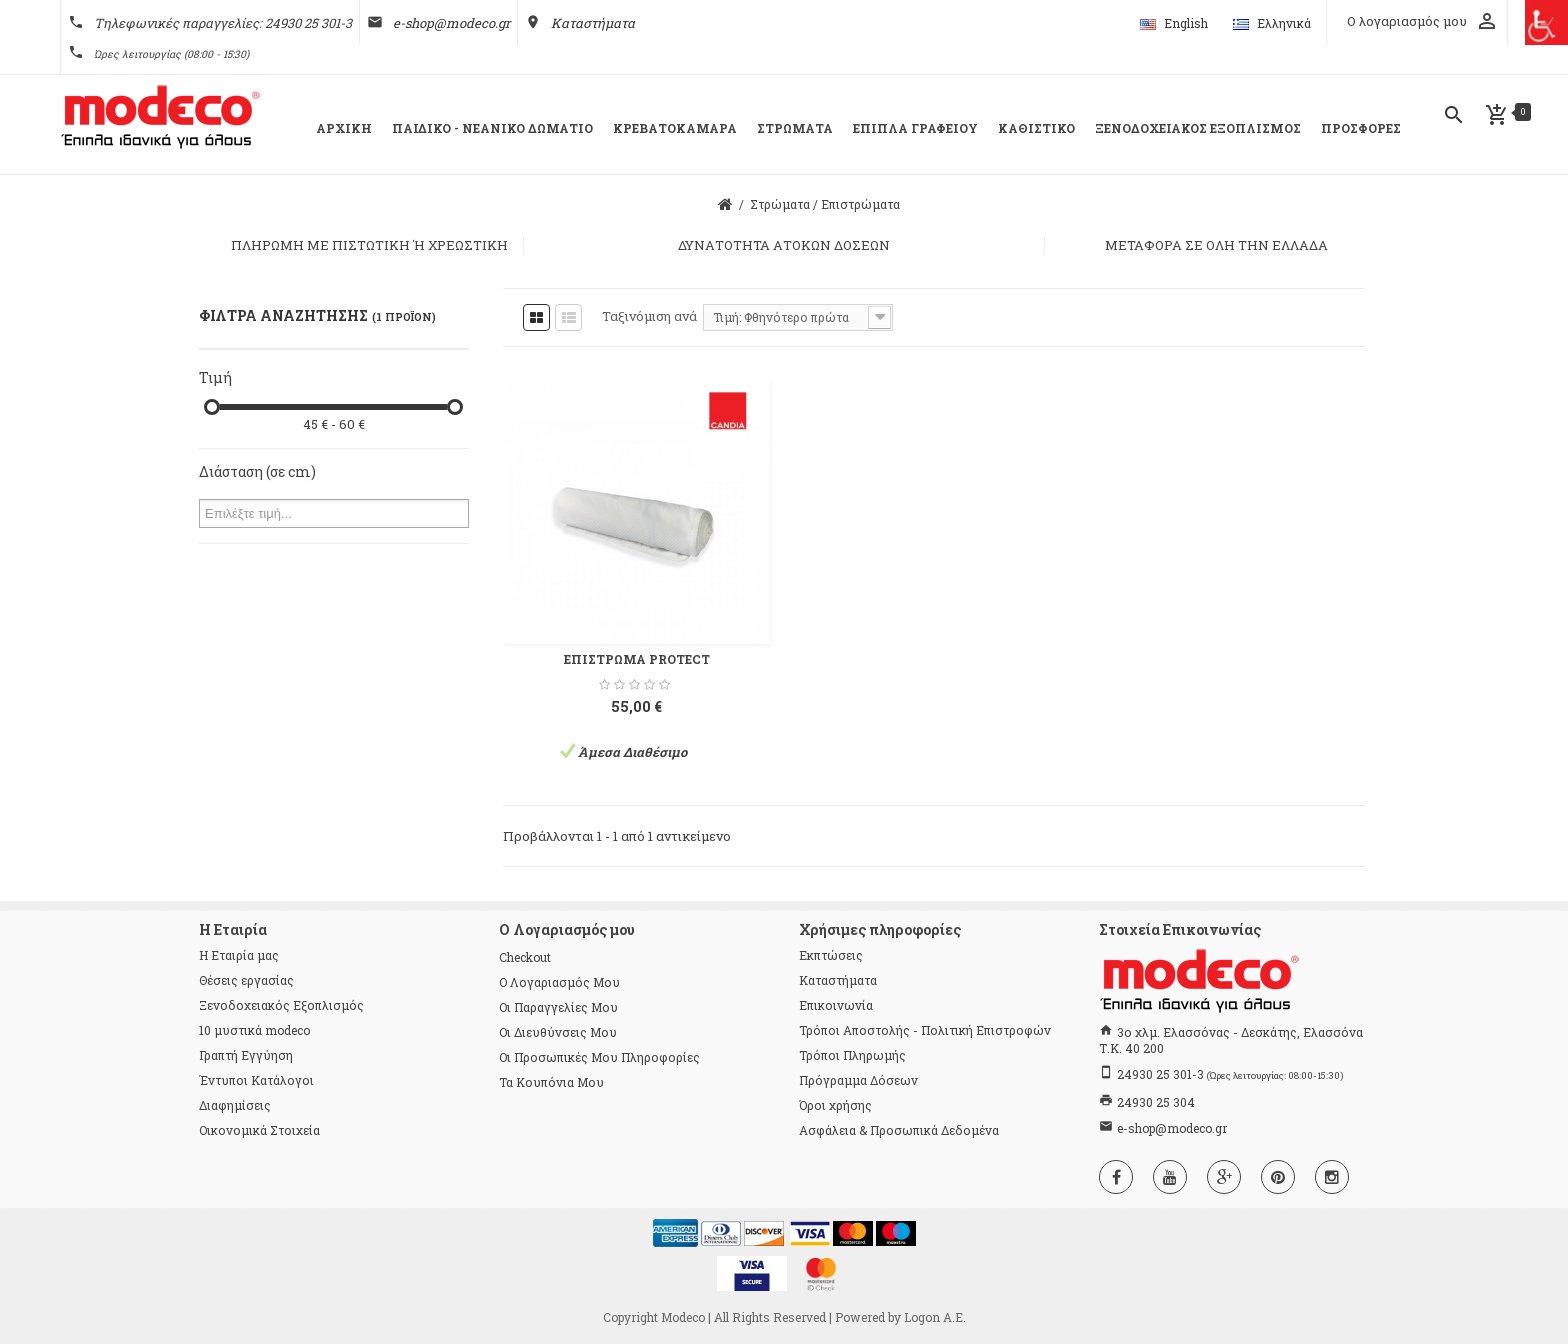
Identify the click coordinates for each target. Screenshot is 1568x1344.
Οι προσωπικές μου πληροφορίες (599, 1057)
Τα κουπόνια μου (551, 1082)
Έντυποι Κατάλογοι (256, 1080)
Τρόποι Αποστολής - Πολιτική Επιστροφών (925, 1030)
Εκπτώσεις (831, 955)
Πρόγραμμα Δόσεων (858, 1080)
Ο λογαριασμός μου (559, 982)
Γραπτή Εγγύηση (246, 1055)
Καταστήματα (593, 23)
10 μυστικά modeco (254, 1030)
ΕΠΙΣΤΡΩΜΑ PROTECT (637, 659)
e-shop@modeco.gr (451, 23)
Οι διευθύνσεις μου (558, 1032)
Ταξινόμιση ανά (649, 316)
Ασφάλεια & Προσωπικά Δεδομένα (899, 1130)
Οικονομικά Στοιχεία (259, 1130)
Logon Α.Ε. (935, 1317)
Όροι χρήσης (835, 1105)
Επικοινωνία (836, 1005)
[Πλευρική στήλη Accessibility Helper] (1545, 22)
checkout (525, 957)
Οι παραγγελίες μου (558, 1007)
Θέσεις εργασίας (246, 980)
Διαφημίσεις (235, 1105)
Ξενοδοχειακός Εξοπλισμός (281, 1005)
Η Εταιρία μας (239, 955)
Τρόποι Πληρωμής (852, 1055)
